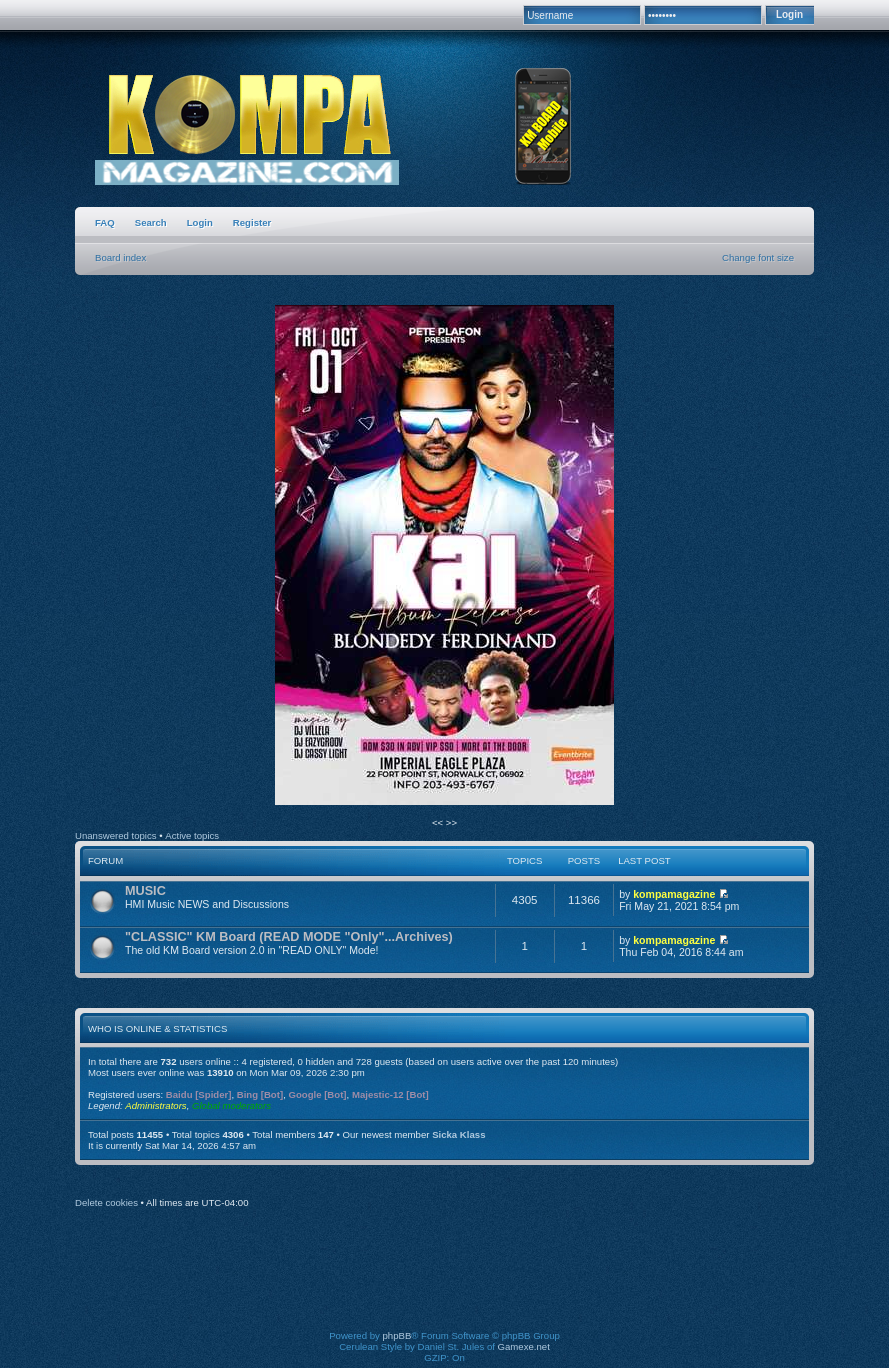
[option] (444, 556)
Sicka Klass (458, 1134)
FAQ (105, 222)
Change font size (758, 257)
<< (439, 822)
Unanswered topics (116, 835)
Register (252, 222)
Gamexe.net (524, 1346)
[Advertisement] (445, 1283)
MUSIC (145, 891)
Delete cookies (106, 1202)
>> (451, 822)
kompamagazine (674, 894)
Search (151, 222)
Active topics (192, 835)
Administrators (155, 1105)
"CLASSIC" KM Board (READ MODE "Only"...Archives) (289, 937)
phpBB (397, 1335)
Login (200, 222)
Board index (120, 257)
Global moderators (231, 1105)
